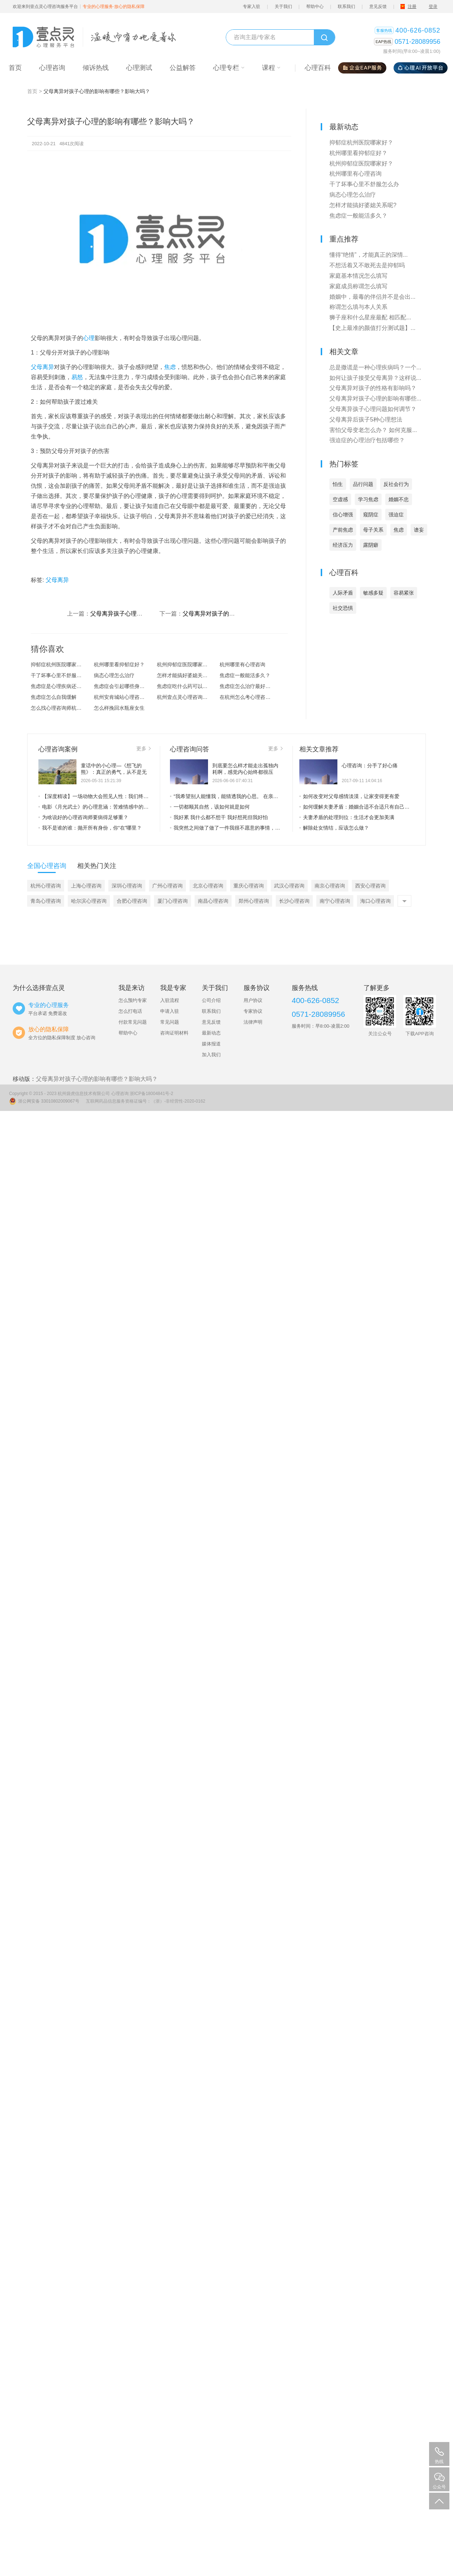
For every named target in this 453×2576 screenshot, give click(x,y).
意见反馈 (378, 6)
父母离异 (42, 367)
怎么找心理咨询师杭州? (57, 708)
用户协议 (253, 1000)
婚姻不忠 (398, 499)
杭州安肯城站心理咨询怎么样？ (125, 697)
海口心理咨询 (375, 901)
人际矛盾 (343, 593)
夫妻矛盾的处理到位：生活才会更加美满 (346, 817)
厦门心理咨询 (172, 901)
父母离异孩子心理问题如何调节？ (133, 614)
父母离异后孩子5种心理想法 (365, 419)
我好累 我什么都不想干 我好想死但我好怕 (219, 817)
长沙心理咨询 (294, 901)
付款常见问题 (133, 1022)
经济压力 (343, 545)
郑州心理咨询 (253, 901)
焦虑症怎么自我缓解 (53, 697)
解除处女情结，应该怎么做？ (334, 827)
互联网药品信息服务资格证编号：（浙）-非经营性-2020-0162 (145, 1101)
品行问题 (363, 484)
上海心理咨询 (86, 886)
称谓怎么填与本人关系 (358, 307)
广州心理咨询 (167, 886)
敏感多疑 (373, 593)
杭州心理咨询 (45, 886)
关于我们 (283, 6)
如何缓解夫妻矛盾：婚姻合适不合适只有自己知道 (355, 806)
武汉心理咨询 (289, 886)
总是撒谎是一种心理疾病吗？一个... (375, 367)
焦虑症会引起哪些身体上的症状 (125, 686)
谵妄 (419, 530)
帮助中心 (315, 6)
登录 (433, 6)
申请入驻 (169, 1011)
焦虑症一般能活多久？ (245, 675)
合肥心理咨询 (132, 901)
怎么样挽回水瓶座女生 (119, 708)
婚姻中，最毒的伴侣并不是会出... (372, 297)
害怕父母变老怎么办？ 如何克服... (373, 430)
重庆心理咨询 (248, 886)
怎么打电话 (130, 1011)
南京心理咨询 (330, 886)
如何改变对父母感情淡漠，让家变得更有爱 (349, 796)
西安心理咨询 (370, 886)
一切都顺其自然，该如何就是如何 (210, 806)
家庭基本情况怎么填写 (358, 276)
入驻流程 (169, 1000)
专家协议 (253, 1011)
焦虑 (170, 367)
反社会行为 (396, 484)
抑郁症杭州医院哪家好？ (59, 664)
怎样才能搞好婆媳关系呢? (186, 675)
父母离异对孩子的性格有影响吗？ (226, 614)
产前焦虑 (343, 530)
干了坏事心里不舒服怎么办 (61, 675)
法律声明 (253, 1022)
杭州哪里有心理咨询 (242, 664)
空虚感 (340, 499)
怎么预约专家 (133, 1000)
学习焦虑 (368, 499)
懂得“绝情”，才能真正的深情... (368, 255)
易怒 (77, 377)
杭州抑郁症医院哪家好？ (185, 664)
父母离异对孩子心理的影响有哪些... (375, 398)
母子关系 (373, 530)
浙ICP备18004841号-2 (151, 1093)
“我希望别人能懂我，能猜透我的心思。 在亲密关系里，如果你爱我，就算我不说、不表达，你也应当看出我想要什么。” (226, 796)
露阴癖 (370, 545)
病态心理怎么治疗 (114, 675)
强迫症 (396, 514)
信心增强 (343, 514)
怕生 (338, 484)
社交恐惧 (343, 608)
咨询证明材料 (174, 1033)
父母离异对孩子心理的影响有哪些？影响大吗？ (97, 1079)
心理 (89, 338)
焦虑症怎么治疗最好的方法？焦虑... (251, 686)
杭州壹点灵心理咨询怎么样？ (188, 697)
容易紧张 (404, 593)
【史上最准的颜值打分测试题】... (372, 328)
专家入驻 (251, 6)
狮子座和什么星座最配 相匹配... (370, 317)
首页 (32, 91)
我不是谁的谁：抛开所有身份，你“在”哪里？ (90, 827)
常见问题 (169, 1022)
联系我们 (346, 6)
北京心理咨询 (208, 886)
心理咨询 (120, 1093)
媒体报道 (211, 1043)
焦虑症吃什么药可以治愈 (185, 686)
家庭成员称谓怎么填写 (358, 286)
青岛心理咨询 (45, 901)
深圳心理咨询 (127, 886)
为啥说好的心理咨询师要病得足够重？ (83, 817)
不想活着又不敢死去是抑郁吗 (367, 265)
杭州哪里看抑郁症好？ (119, 664)
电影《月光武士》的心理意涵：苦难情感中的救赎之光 (94, 806)
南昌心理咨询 (213, 901)
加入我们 (211, 1054)
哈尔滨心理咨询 (89, 901)
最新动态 (211, 1033)
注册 (412, 6)
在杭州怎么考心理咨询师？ (250, 697)
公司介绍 (211, 1000)
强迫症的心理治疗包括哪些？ (367, 440)
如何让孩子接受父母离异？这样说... (375, 378)
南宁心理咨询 (335, 901)
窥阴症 (370, 514)
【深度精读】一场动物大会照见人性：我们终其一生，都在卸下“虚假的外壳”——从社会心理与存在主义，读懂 (94, 796)
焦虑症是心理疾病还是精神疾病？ (62, 686)
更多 (143, 748)
